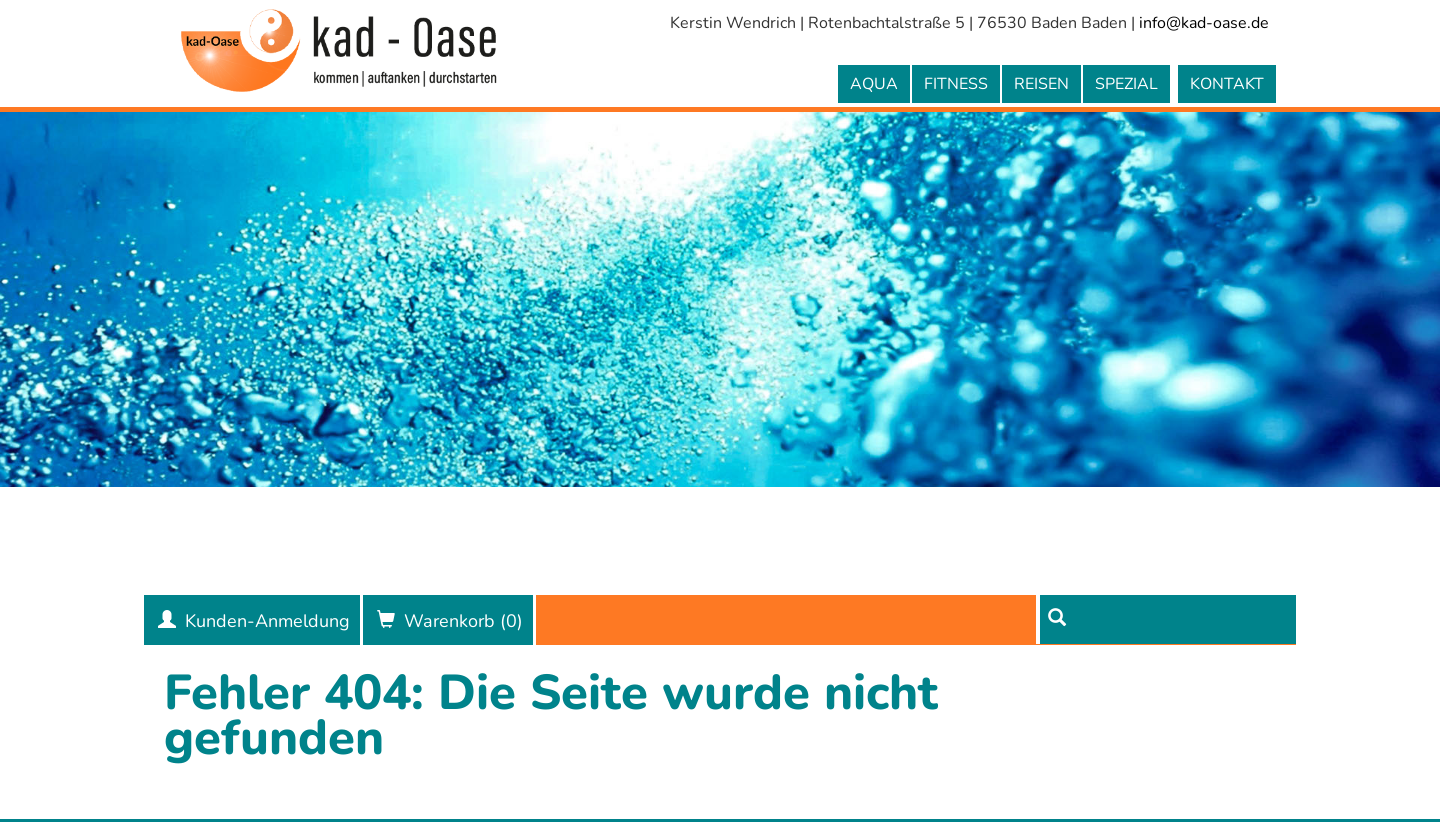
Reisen (1041, 84)
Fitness (956, 84)
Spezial (1126, 84)
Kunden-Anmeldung (267, 621)
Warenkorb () (463, 621)
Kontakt (1227, 84)
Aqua (874, 84)
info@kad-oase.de (1204, 23)
